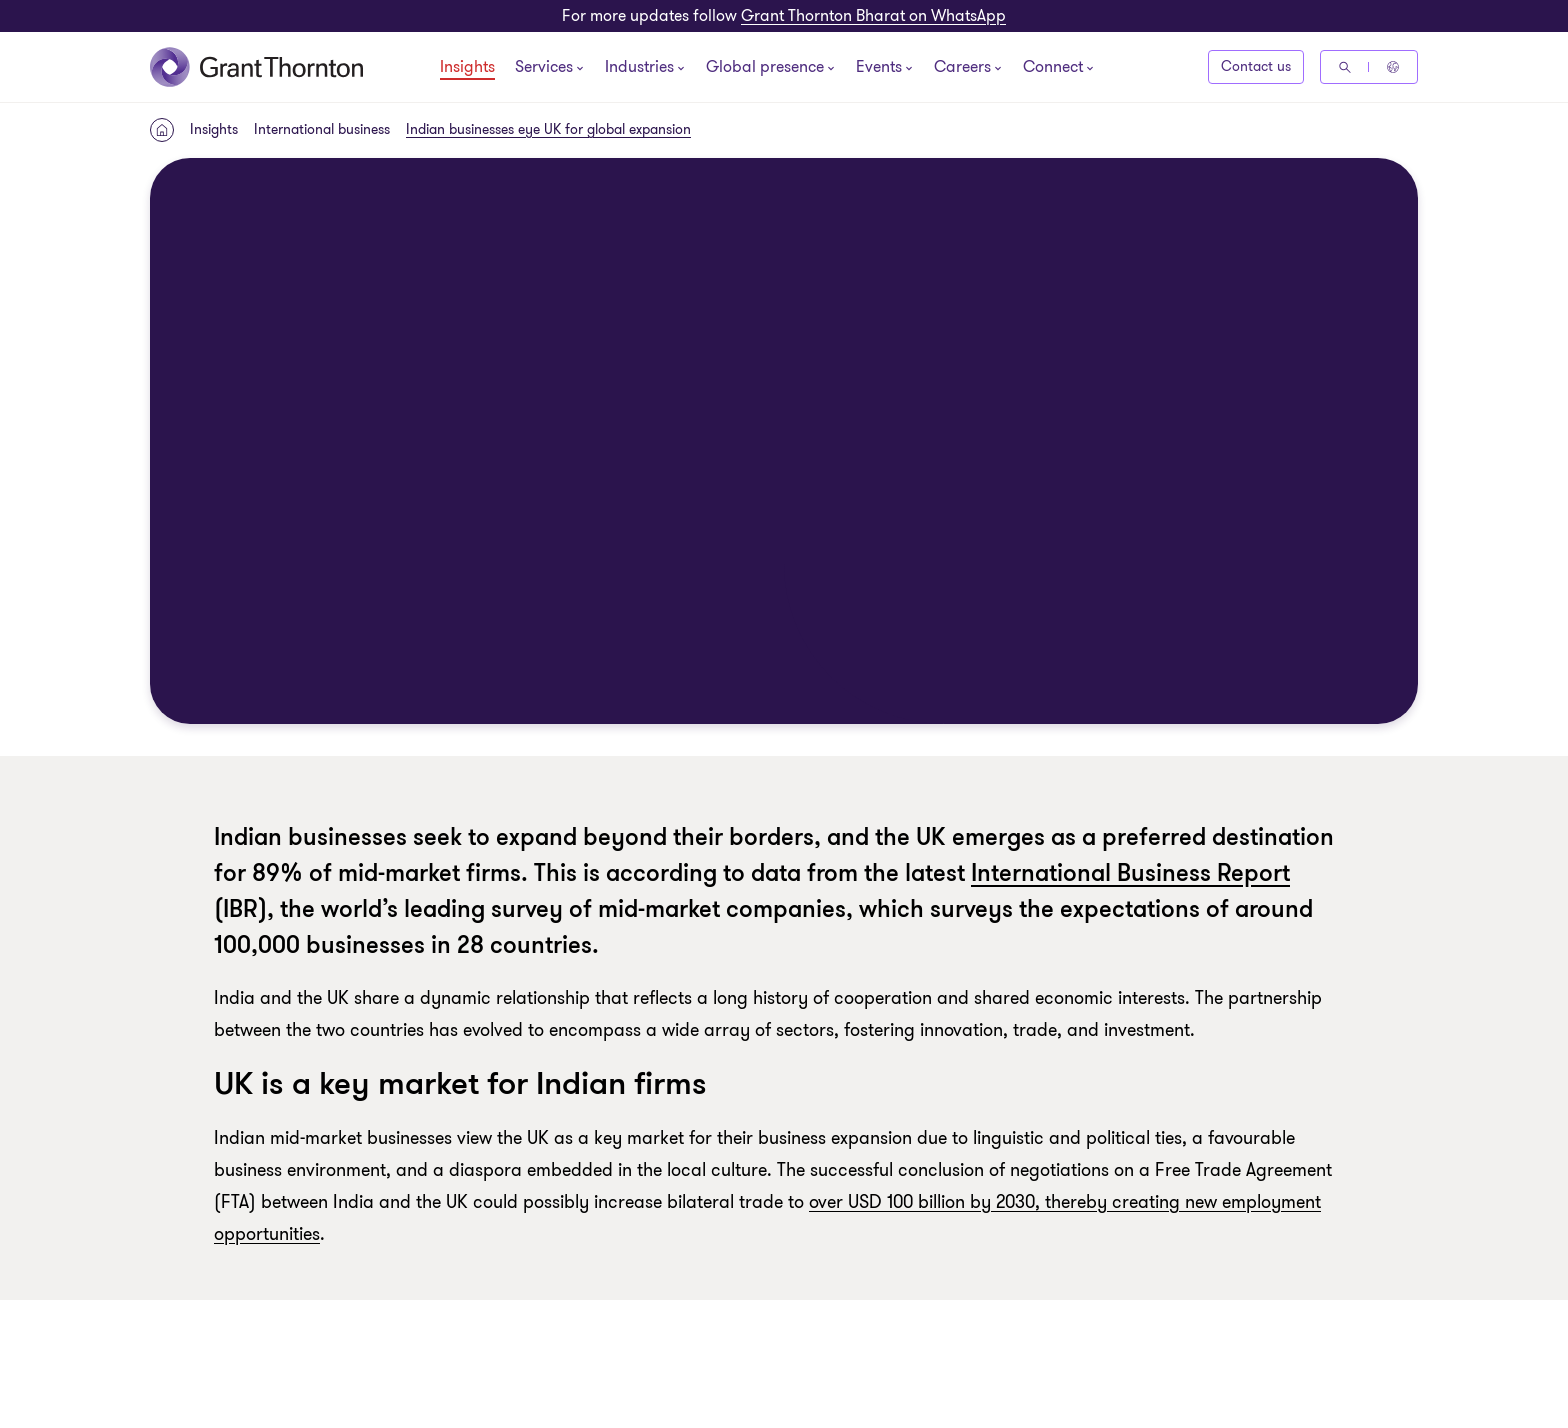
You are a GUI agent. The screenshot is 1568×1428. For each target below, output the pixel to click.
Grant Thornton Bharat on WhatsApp (873, 16)
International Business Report (1130, 873)
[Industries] (639, 69)
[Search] (1345, 67)
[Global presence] (765, 69)
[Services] (544, 69)
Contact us (1256, 66)
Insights (467, 68)
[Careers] (962, 69)
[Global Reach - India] (1393, 67)
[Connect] (1053, 69)
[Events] (879, 69)
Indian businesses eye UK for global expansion (548, 129)
